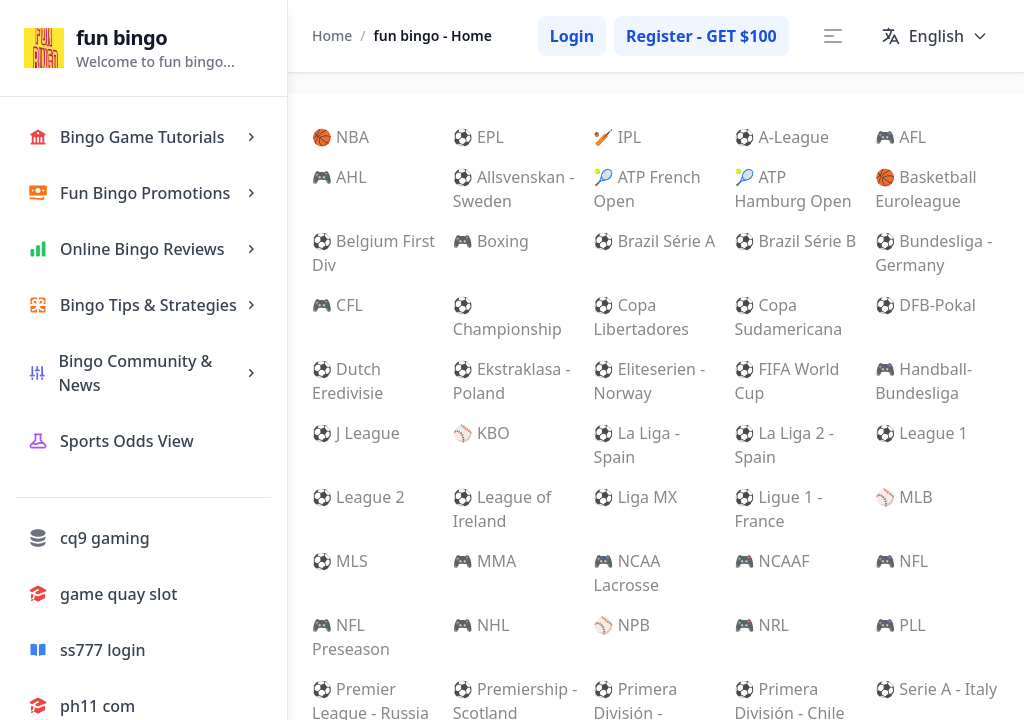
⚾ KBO (481, 433)
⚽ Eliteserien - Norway (650, 381)
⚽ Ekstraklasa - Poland (512, 381)
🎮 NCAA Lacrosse (627, 573)
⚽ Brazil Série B (795, 241)
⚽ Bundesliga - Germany (933, 253)
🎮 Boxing (491, 241)
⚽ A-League (781, 137)
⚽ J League (356, 433)
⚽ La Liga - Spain (637, 445)
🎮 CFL (337, 305)
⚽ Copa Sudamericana (788, 317)
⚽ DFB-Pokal (925, 305)
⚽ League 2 (358, 497)
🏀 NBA (340, 137)
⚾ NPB (622, 625)
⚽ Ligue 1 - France (778, 509)
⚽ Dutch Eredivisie (347, 381)
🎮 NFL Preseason (351, 637)
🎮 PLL (900, 625)
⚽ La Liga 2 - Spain (784, 445)
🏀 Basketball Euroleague (926, 189)
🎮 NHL (481, 625)
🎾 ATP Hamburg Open (792, 189)
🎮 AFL (900, 137)
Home (332, 35)
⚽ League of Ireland (502, 509)
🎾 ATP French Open (647, 189)
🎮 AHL (339, 177)
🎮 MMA (484, 561)
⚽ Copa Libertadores (641, 317)
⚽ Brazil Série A (655, 241)
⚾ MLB (903, 497)
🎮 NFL (901, 561)
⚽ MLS (340, 561)
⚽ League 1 (921, 433)
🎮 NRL (761, 625)
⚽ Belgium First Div (373, 253)
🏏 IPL (618, 137)
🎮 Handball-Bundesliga (923, 381)
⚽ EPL (478, 137)
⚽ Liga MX (635, 497)
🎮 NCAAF (771, 561)
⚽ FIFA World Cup (786, 381)
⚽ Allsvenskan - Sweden (514, 189)
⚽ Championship (507, 317)
